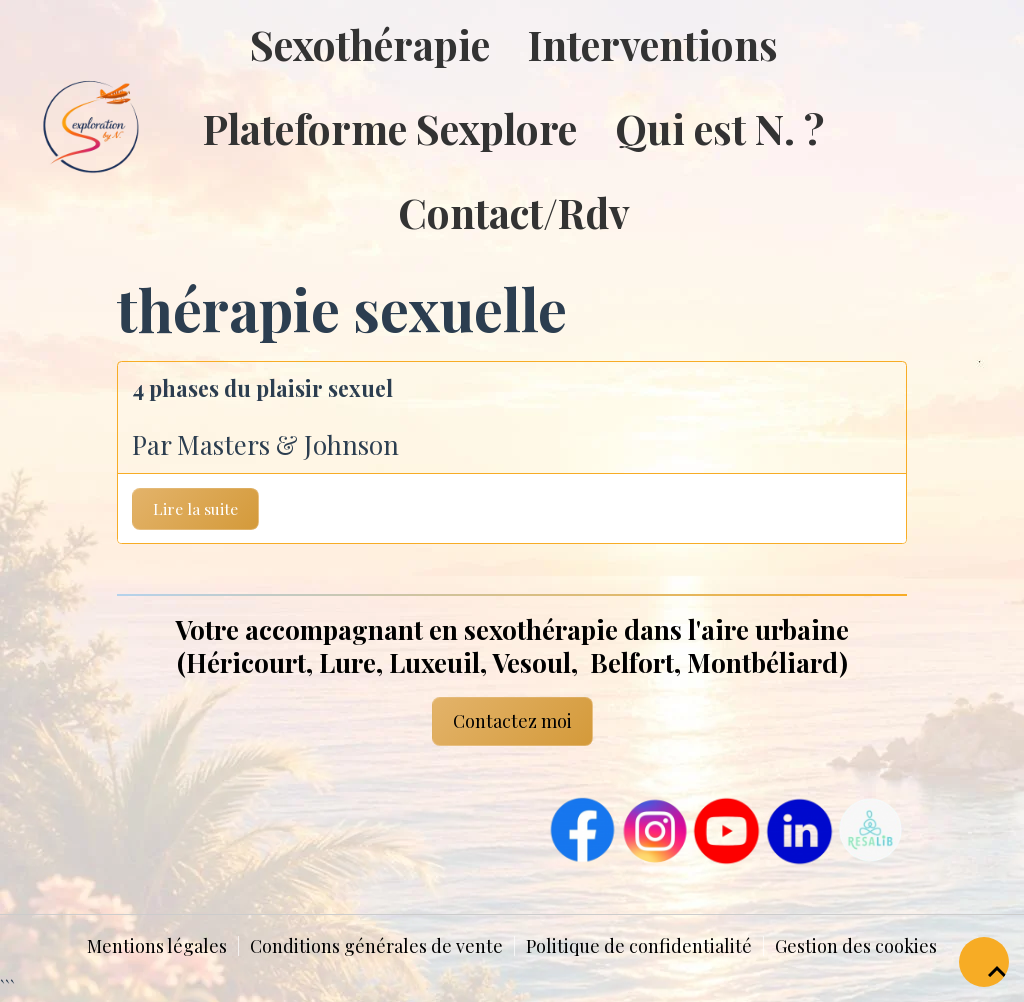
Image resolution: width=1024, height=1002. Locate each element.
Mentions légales (157, 946)
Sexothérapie (370, 44)
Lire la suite (195, 508)
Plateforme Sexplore (390, 128)
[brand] (50, 128)
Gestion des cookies (856, 946)
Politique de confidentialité (639, 946)
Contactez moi (512, 721)
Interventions (653, 44)
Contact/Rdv (514, 212)
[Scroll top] (984, 962)
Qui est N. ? (719, 128)
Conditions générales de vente (376, 946)
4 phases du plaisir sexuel (262, 388)
